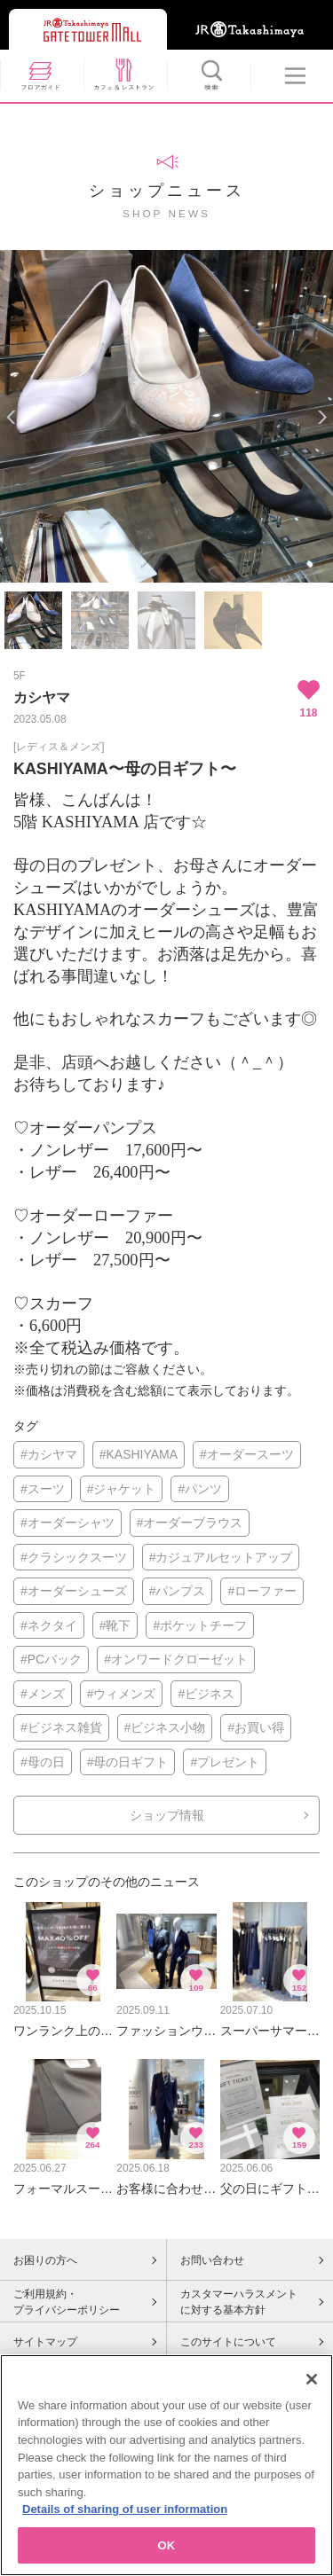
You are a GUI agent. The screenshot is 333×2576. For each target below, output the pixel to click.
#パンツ (200, 1489)
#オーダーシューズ (73, 1591)
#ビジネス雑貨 (61, 1727)
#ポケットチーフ (200, 1625)
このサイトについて (228, 2342)
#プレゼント (224, 1762)
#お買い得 (255, 1727)
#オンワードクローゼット (176, 1659)
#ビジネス (206, 1694)
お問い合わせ (212, 2260)
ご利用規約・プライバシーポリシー (66, 2302)
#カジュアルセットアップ (221, 1557)
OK (167, 2552)
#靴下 (115, 1625)
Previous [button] (11, 417)
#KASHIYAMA (138, 1454)
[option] (166, 416)
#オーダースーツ (247, 1454)
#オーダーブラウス (190, 1522)
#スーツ (42, 1489)
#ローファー (262, 1591)
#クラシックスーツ (73, 1557)
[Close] (311, 2386)
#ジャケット (121, 1489)
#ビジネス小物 (165, 1727)
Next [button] (322, 417)
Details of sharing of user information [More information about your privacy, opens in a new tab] (124, 2516)
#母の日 (42, 1762)
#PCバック (51, 1659)
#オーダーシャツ (67, 1522)
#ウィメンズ (121, 1694)
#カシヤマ (48, 1454)
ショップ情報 (167, 1815)
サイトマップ (45, 2342)
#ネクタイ (48, 1625)
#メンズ (42, 1694)
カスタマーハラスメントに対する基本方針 (238, 2302)
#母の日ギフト (128, 1762)
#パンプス (177, 1591)
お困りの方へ (45, 2260)
